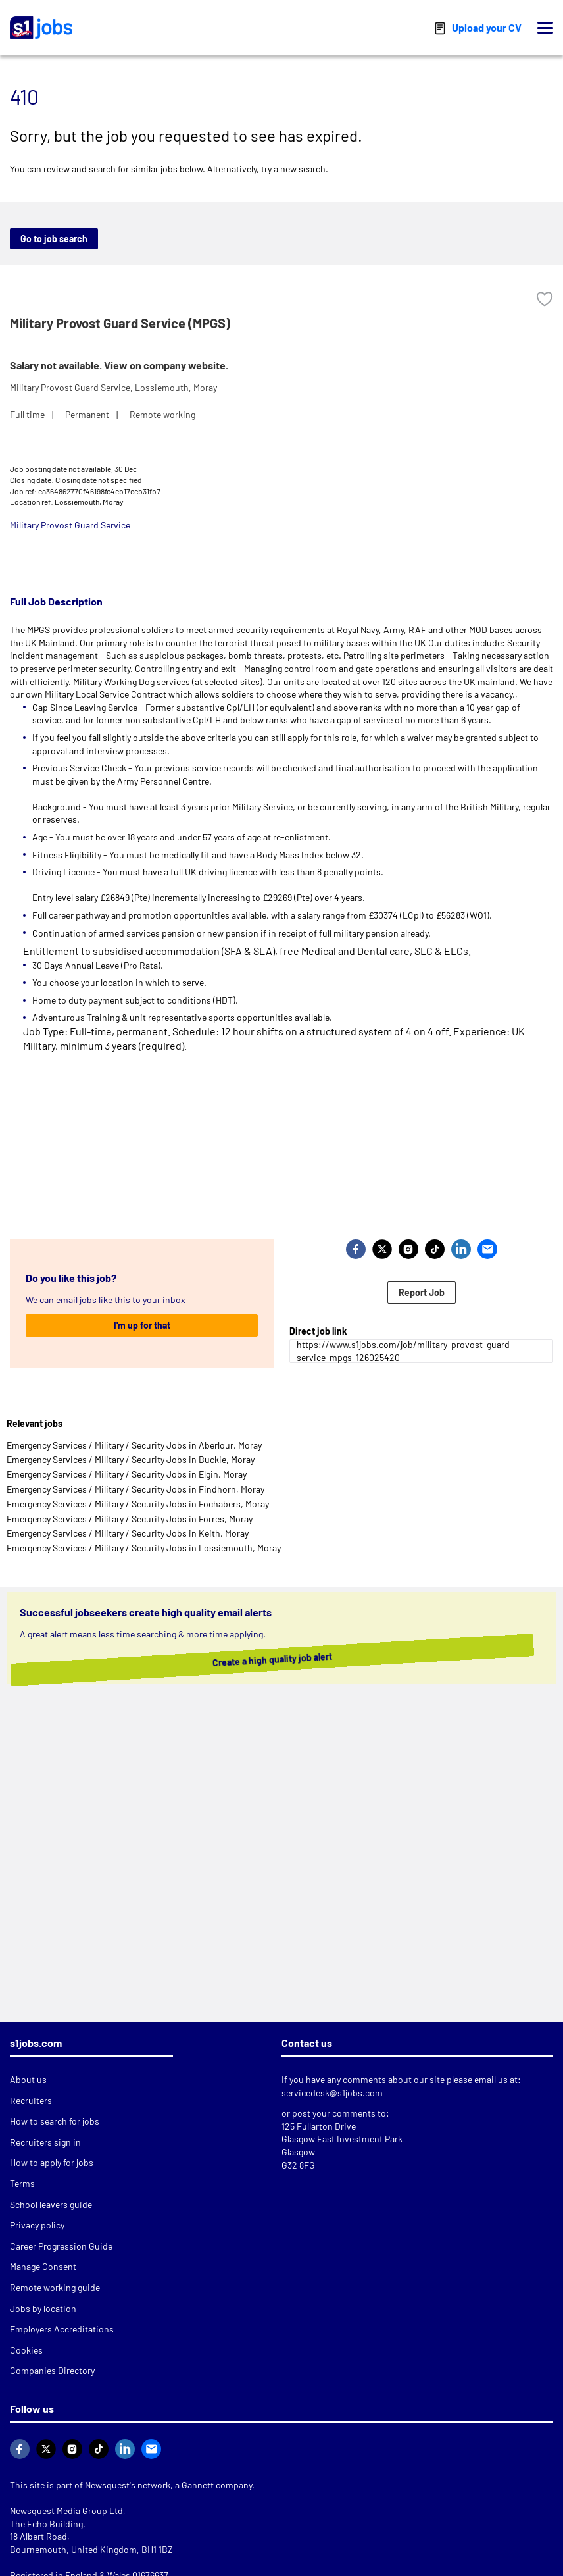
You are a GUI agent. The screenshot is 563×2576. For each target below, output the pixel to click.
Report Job (422, 1292)
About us (28, 2079)
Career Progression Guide (61, 2246)
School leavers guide (51, 2204)
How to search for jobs (54, 2120)
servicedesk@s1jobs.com (332, 2092)
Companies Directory (52, 2370)
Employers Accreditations (62, 2328)
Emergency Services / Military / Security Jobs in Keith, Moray (128, 1533)
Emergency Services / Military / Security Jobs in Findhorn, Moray (135, 1489)
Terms (22, 2183)
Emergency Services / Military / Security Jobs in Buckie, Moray (131, 1459)
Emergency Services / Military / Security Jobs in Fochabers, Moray (138, 1503)
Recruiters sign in (45, 2142)
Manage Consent (43, 2266)
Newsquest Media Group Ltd (66, 2510)
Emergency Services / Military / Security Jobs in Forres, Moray (130, 1518)
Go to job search (53, 238)
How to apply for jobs (51, 2162)
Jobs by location (43, 2308)
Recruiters (31, 2100)
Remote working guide (55, 2287)
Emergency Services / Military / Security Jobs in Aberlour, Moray (134, 1445)
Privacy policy (37, 2224)
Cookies (26, 2350)
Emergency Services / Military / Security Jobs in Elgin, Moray (127, 1474)
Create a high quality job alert (265, 1659)
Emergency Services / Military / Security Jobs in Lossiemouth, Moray (144, 1547)
